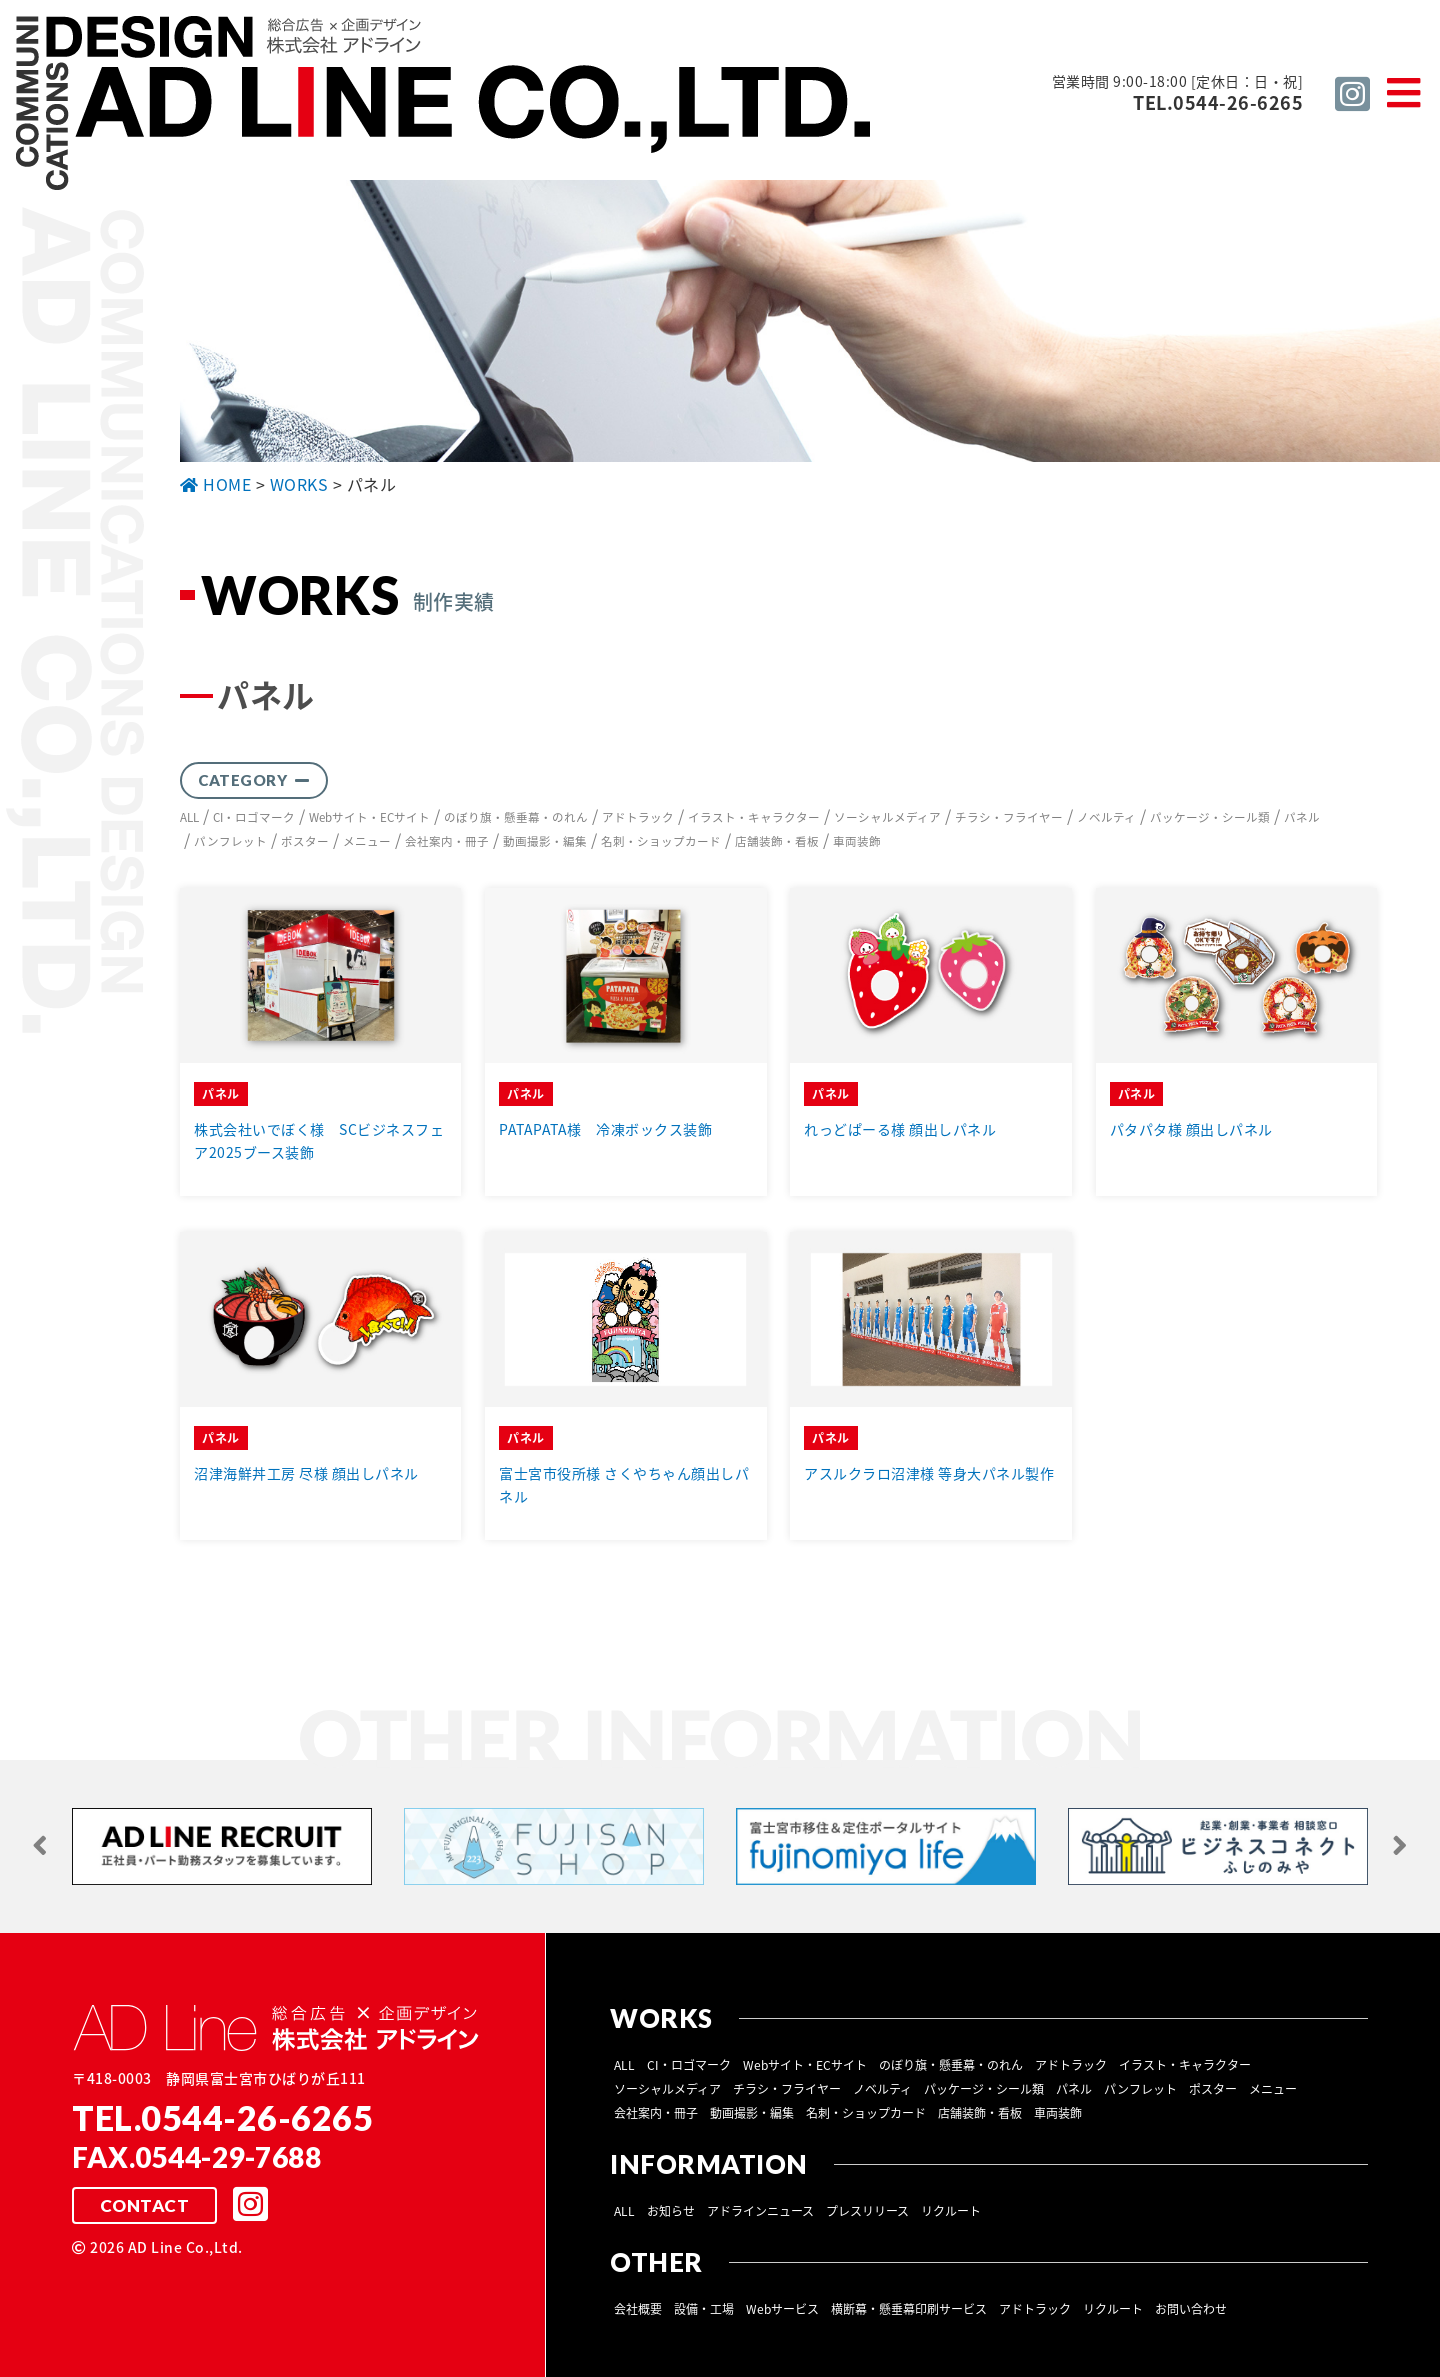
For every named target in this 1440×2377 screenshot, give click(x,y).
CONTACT (144, 2204)
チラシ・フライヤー (1016, 816)
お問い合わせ (1191, 2307)
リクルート (951, 2209)
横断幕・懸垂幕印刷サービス (909, 2307)
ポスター (305, 840)
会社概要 (638, 2307)
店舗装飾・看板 (777, 840)
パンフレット (230, 840)
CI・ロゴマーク (257, 816)
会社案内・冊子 (447, 840)
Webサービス (782, 2307)
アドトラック (645, 816)
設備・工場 (704, 2307)
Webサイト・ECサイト (375, 816)
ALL (190, 816)
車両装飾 (857, 840)
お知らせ (671, 2209)
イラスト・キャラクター (761, 816)
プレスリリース (867, 2209)
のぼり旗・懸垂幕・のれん (523, 816)
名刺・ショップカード (661, 840)
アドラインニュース (760, 2209)
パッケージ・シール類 (1217, 816)
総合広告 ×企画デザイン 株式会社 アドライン (446, 106)
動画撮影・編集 (545, 840)
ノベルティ (1113, 816)
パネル (1309, 816)
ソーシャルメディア (894, 816)
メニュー (367, 840)
